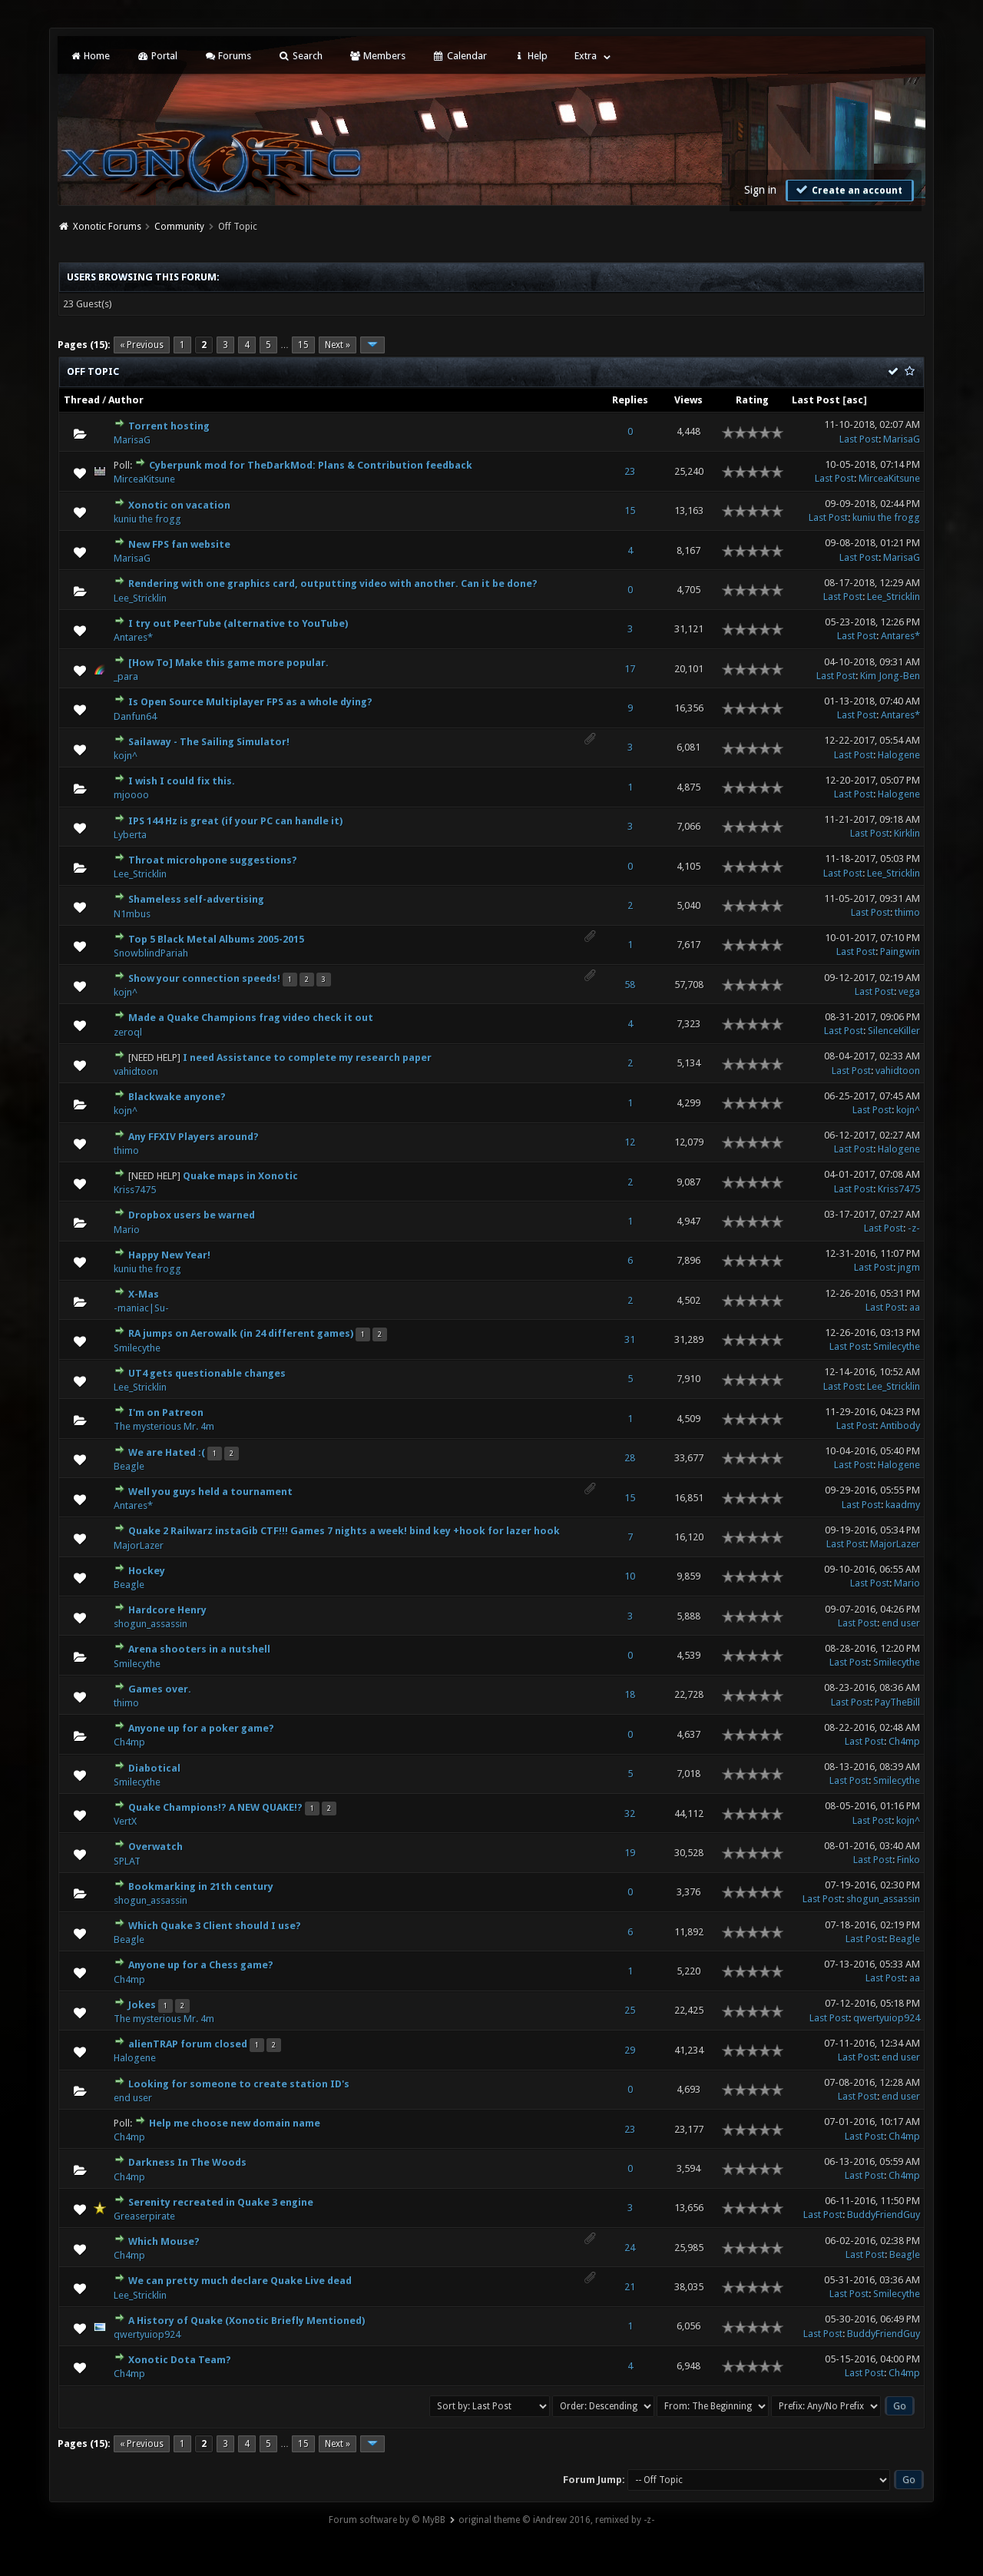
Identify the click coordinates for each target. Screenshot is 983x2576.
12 (629, 1142)
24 (629, 2247)
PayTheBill (897, 1702)
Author (126, 400)
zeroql (128, 1032)
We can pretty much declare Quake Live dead (240, 2280)
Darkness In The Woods (187, 2162)
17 (629, 669)
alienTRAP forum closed (187, 2044)
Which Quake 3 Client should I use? (214, 1925)
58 (629, 984)
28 (629, 1458)
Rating (752, 400)
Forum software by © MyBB (387, 2520)
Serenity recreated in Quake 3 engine (220, 2202)
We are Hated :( (166, 1452)
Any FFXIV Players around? (193, 1136)
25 (629, 2010)
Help (531, 55)
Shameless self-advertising (196, 899)
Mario (127, 1229)
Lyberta (130, 834)
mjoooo (131, 795)
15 (303, 345)
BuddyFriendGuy (883, 2214)
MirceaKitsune (144, 479)
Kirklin (907, 833)
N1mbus (132, 914)
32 (629, 1813)
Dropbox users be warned (191, 1215)
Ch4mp (129, 1742)
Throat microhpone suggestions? (212, 860)
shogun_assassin (150, 1623)
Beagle (129, 1466)
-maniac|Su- (141, 1308)
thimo (907, 912)
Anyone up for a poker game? (201, 1728)
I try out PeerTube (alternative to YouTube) (238, 623)
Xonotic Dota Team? (179, 2359)
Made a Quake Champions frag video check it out (250, 1017)
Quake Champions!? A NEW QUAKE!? (215, 1807)
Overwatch (155, 1846)
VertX (125, 1821)
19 (629, 1852)
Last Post (816, 400)
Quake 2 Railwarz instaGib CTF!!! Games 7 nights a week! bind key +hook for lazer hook (344, 1531)
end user (901, 1623)
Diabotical (154, 1768)
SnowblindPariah (151, 953)
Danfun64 (135, 716)
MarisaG (132, 440)
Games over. (159, 1689)
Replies (630, 400)
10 (629, 1576)
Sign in (760, 190)
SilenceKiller (894, 1030)
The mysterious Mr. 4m (164, 1426)
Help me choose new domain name (234, 2123)
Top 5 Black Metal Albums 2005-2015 (216, 939)
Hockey (146, 1570)
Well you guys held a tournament (210, 1491)
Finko (908, 1859)
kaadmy (902, 1504)
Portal (157, 55)
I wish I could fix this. (181, 781)
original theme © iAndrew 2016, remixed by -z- (556, 2520)
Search (300, 55)
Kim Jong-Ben (890, 675)
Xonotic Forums (107, 226)
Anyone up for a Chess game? (200, 1965)
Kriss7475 (135, 1189)
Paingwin (900, 951)
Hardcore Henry (167, 1610)
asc (854, 400)
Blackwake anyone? (177, 1096)
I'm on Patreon (166, 1412)
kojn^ (125, 755)
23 (629, 471)
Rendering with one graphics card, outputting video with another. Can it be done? (333, 583)
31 (629, 1339)
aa (914, 1307)
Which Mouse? (164, 2241)
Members (377, 55)
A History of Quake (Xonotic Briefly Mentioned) (246, 2320)
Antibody (900, 1425)
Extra (585, 55)
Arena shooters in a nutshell (199, 1649)
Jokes (142, 2005)
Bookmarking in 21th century (200, 1886)
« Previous (142, 345)
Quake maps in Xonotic (240, 1176)
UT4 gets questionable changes (207, 1373)
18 (629, 1694)
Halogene (899, 755)
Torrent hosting (169, 426)
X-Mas (143, 1294)
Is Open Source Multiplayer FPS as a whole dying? (250, 702)
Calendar (459, 55)
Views (688, 400)
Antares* (133, 637)
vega (909, 991)
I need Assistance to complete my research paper (307, 1057)
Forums (227, 55)
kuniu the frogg (147, 519)
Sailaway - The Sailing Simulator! (209, 742)
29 (629, 2050)
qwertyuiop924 (886, 2018)
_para (126, 676)
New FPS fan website (179, 544)
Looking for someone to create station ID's (238, 2084)
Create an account (847, 190)
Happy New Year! (169, 1255)
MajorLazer (139, 1545)
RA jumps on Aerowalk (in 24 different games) (240, 1333)
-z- (914, 1228)
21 (629, 2287)
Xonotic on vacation (179, 505)
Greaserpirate (144, 2216)
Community (179, 226)
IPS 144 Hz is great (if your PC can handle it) (235, 821)
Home (90, 55)
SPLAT (127, 1861)
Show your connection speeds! (204, 978)
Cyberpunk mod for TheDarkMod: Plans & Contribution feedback (310, 465)
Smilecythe (137, 1348)
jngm (909, 1267)
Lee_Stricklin (140, 598)
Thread (82, 400)
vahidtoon (136, 1071)
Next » (337, 345)
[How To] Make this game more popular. (228, 662)
